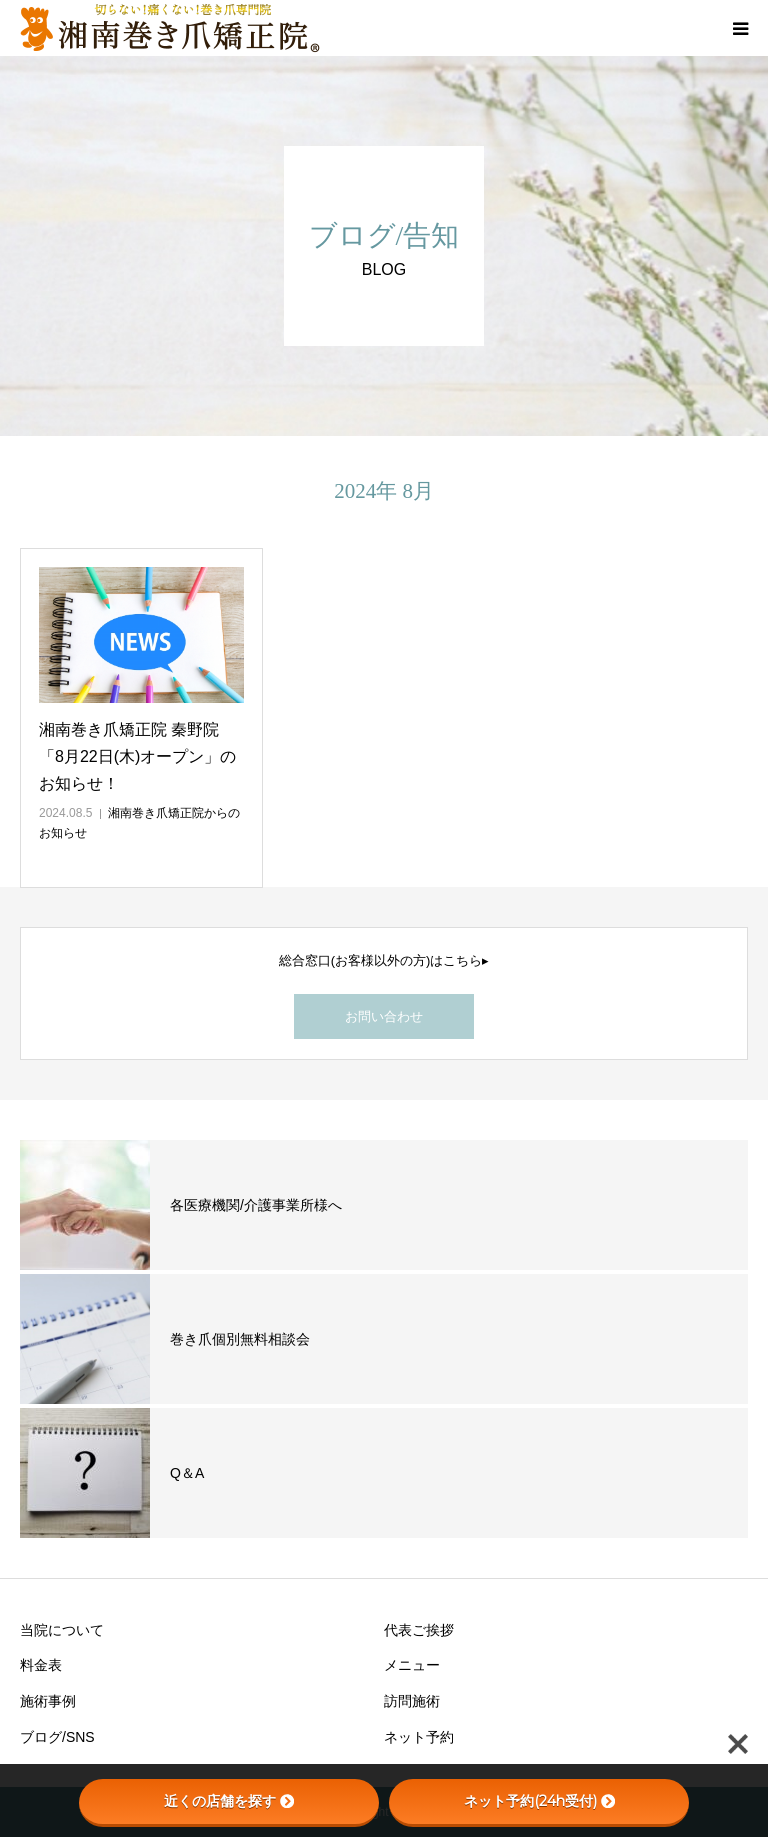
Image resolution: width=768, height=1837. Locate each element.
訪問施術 (412, 1701)
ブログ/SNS (57, 1737)
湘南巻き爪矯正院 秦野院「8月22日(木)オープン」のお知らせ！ (137, 756)
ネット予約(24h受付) (539, 1801)
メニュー (412, 1665)
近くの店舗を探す (229, 1801)
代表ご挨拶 (419, 1630)
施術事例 (48, 1701)
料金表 (41, 1665)
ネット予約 (419, 1737)
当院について (62, 1630)
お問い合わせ (384, 1016)
